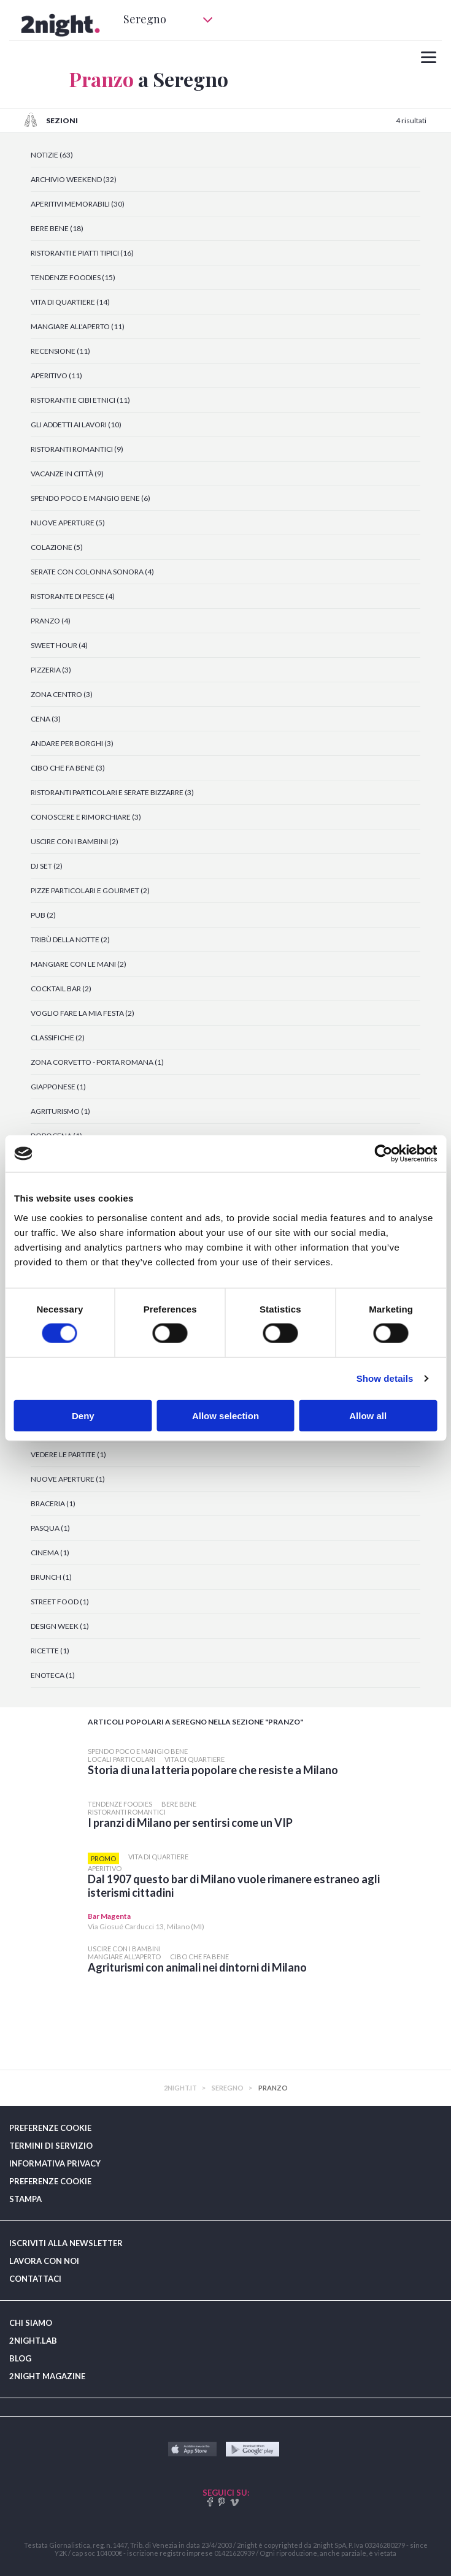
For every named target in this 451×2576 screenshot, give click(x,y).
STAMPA (25, 2199)
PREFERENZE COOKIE (50, 2128)
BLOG (20, 2358)
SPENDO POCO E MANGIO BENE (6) (90, 498)
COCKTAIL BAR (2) (61, 988)
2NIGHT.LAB (33, 2340)
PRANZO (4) (51, 620)
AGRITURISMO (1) (60, 1111)
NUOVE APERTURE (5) (68, 522)
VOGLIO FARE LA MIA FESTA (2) (82, 1013)
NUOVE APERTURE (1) (68, 1479)
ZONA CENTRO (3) (62, 694)
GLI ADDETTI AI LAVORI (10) (76, 424)
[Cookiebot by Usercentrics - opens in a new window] (383, 1154)
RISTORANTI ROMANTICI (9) (77, 449)
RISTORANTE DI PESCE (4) (73, 596)
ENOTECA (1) (53, 1675)
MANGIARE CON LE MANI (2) (78, 964)
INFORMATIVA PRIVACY (55, 2163)
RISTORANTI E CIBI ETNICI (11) (80, 400)
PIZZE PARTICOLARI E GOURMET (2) (90, 890)
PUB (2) (43, 915)
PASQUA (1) (50, 1528)
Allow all (368, 1415)
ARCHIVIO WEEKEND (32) (74, 179)
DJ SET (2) (47, 866)
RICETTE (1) (50, 1650)
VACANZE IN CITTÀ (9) (67, 473)
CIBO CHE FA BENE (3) (68, 767)
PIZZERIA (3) (51, 669)
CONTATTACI (35, 2279)
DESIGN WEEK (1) (60, 1626)
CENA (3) (46, 718)
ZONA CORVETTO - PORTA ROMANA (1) (97, 1062)
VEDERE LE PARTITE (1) (68, 1454)
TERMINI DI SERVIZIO (51, 2146)
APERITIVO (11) (56, 375)
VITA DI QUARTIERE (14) (70, 302)
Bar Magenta (109, 1916)
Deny (83, 1415)
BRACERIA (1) (53, 1503)
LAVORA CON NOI (44, 2261)
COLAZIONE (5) (57, 547)
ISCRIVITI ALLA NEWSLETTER (66, 2243)
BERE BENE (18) (57, 228)
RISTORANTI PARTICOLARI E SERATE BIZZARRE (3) (112, 792)
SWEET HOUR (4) (59, 645)
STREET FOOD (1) (60, 1601)
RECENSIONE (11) (60, 351)
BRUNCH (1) (51, 1577)
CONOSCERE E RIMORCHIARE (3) (86, 816)
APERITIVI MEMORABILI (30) (78, 203)
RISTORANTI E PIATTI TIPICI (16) (82, 252)
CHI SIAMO (30, 2323)
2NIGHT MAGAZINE (47, 2376)
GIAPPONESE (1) (58, 1086)
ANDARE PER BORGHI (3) (72, 743)
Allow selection (225, 1415)
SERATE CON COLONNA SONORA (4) (92, 571)
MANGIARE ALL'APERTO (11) (78, 326)
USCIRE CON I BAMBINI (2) (74, 841)
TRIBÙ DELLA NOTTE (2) (70, 939)
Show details (385, 1378)
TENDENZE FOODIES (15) (73, 277)
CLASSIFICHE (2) (58, 1037)
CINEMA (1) (50, 1552)
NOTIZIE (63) (52, 154)
